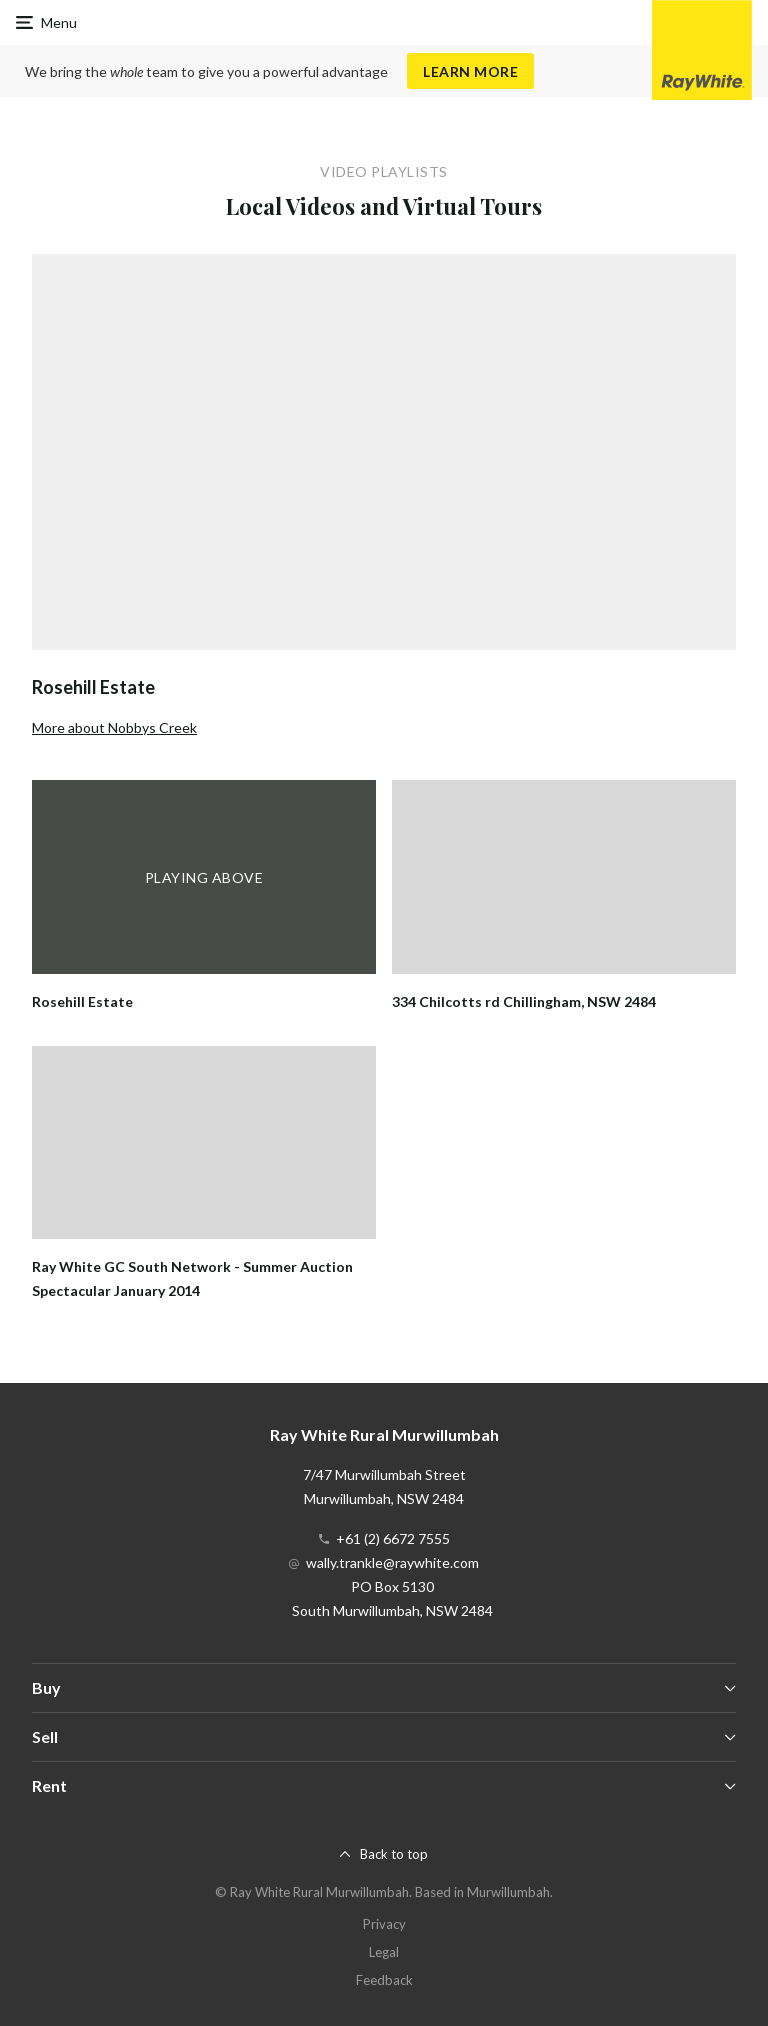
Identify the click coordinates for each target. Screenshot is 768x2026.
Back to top (394, 1854)
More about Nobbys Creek (114, 727)
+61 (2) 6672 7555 (393, 1538)
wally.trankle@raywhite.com (392, 1562)
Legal (384, 1952)
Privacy (384, 1924)
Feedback (384, 1980)
